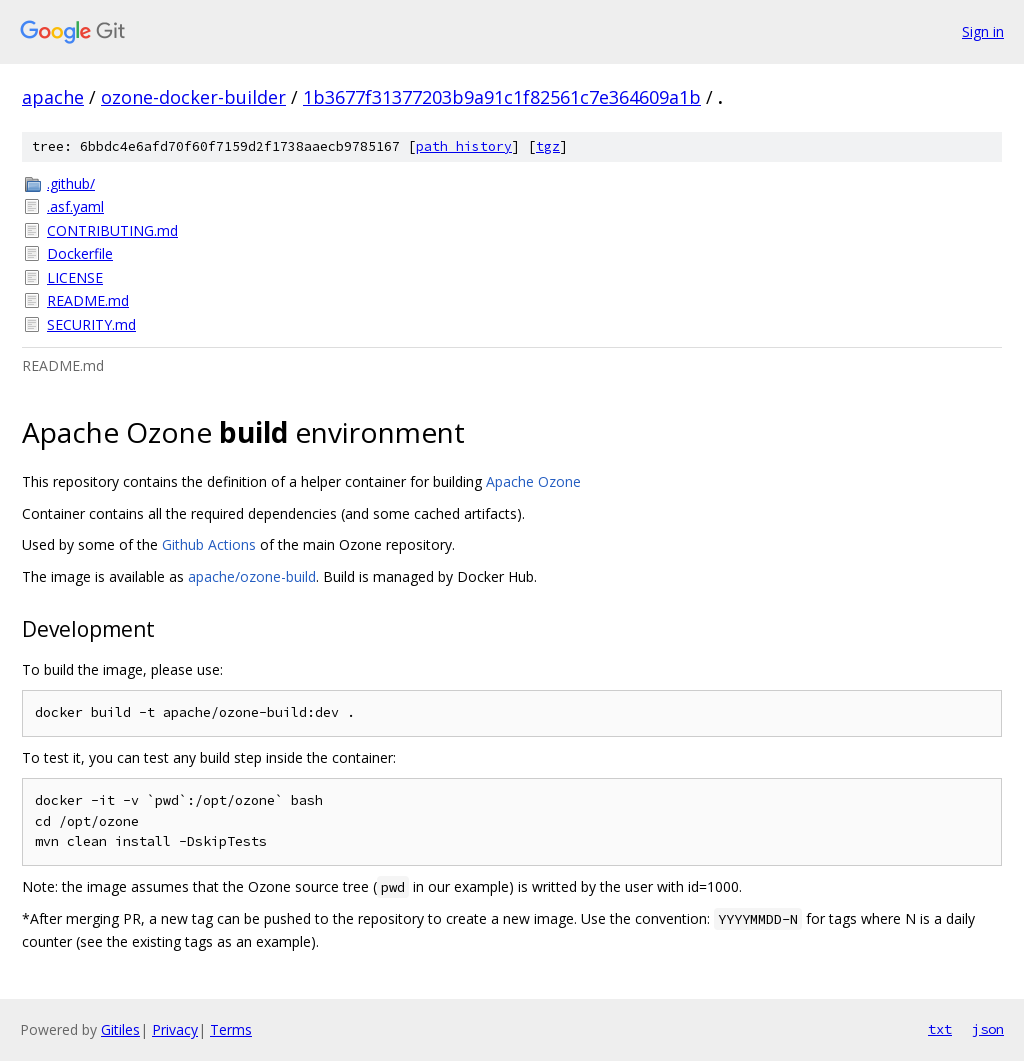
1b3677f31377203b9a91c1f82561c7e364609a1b (502, 97)
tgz (548, 146)
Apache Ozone (533, 481)
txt (940, 1029)
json (988, 1029)
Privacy (175, 1029)
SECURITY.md (91, 324)
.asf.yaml (75, 206)
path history (464, 146)
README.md (88, 300)
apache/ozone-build (252, 576)
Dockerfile (80, 253)
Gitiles (120, 1029)
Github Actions (209, 544)
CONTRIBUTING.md (112, 230)
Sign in (983, 31)
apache (53, 97)
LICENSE (75, 277)
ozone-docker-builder (193, 97)
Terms (231, 1029)
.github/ (71, 183)
